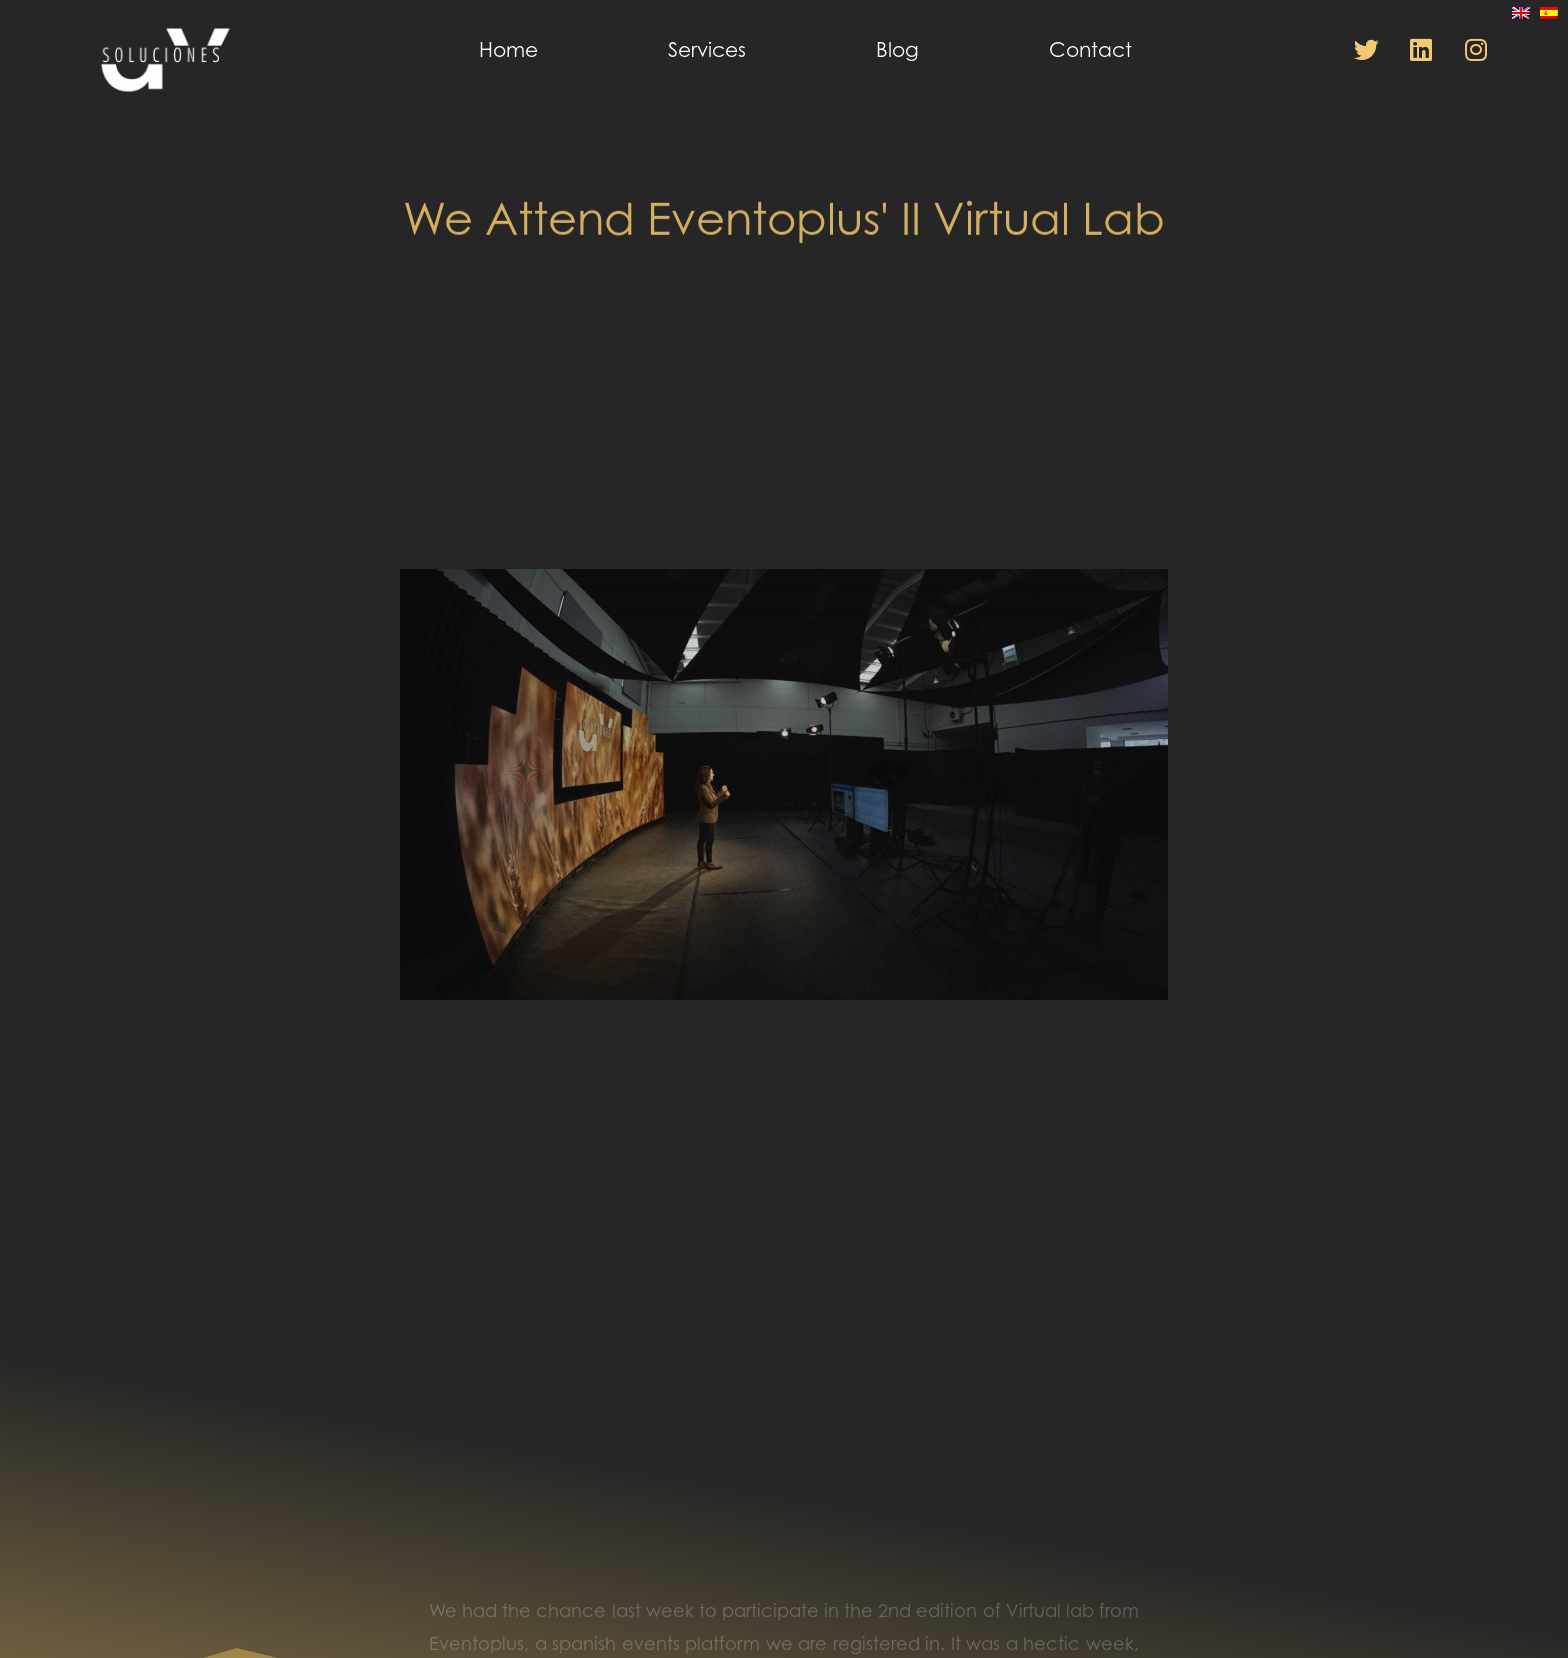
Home (508, 49)
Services (707, 49)
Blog (897, 49)
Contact (1090, 49)
